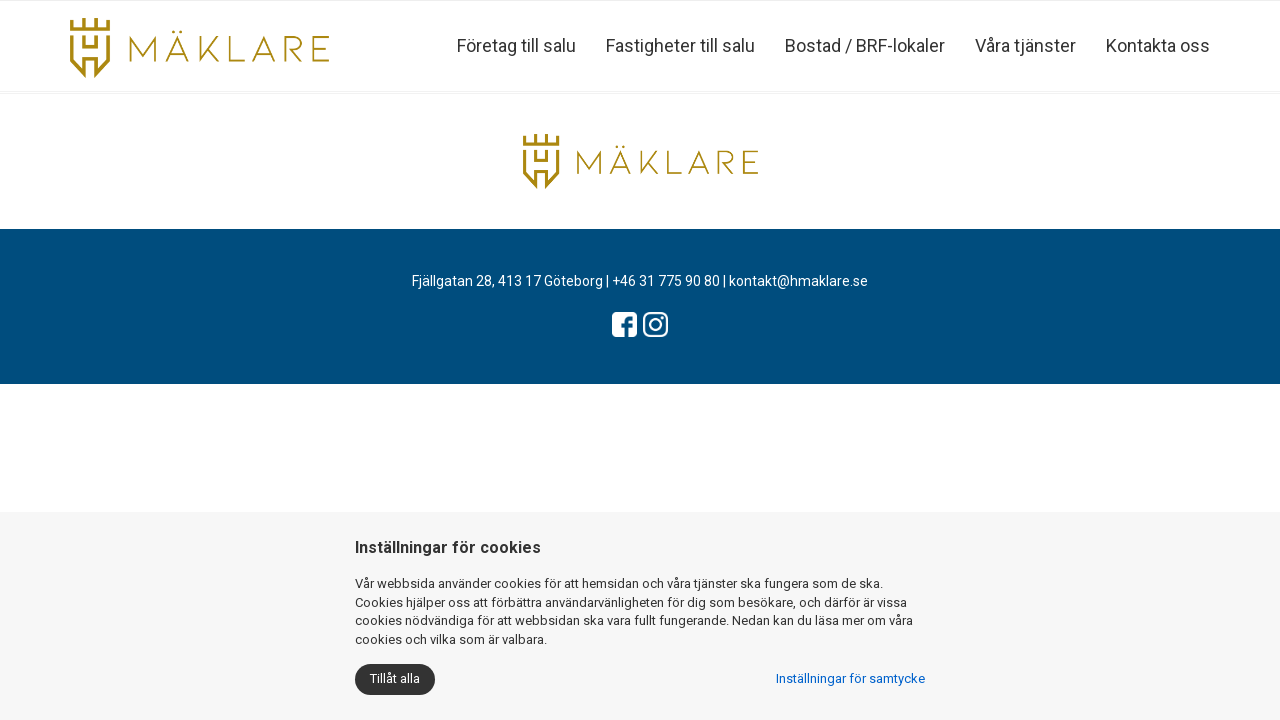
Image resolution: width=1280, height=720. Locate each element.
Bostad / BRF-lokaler (865, 45)
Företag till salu (516, 45)
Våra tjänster (1025, 45)
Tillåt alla (395, 678)
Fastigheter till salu (680, 45)
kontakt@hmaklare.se (798, 281)
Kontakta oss (1158, 45)
